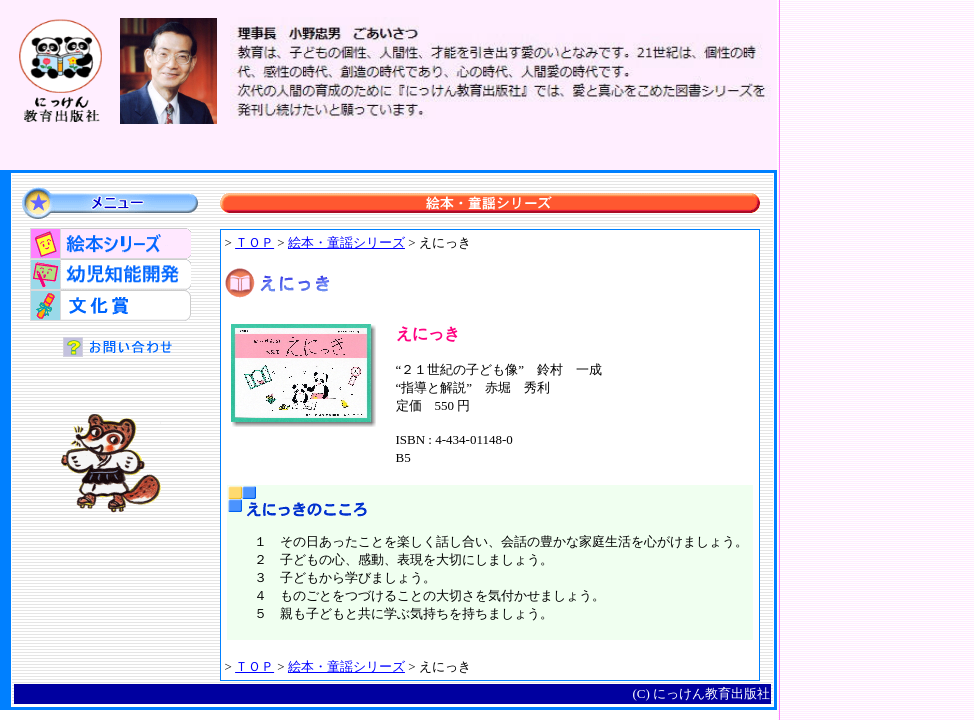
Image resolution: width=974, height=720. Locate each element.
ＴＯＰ (254, 242)
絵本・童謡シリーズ (346, 242)
